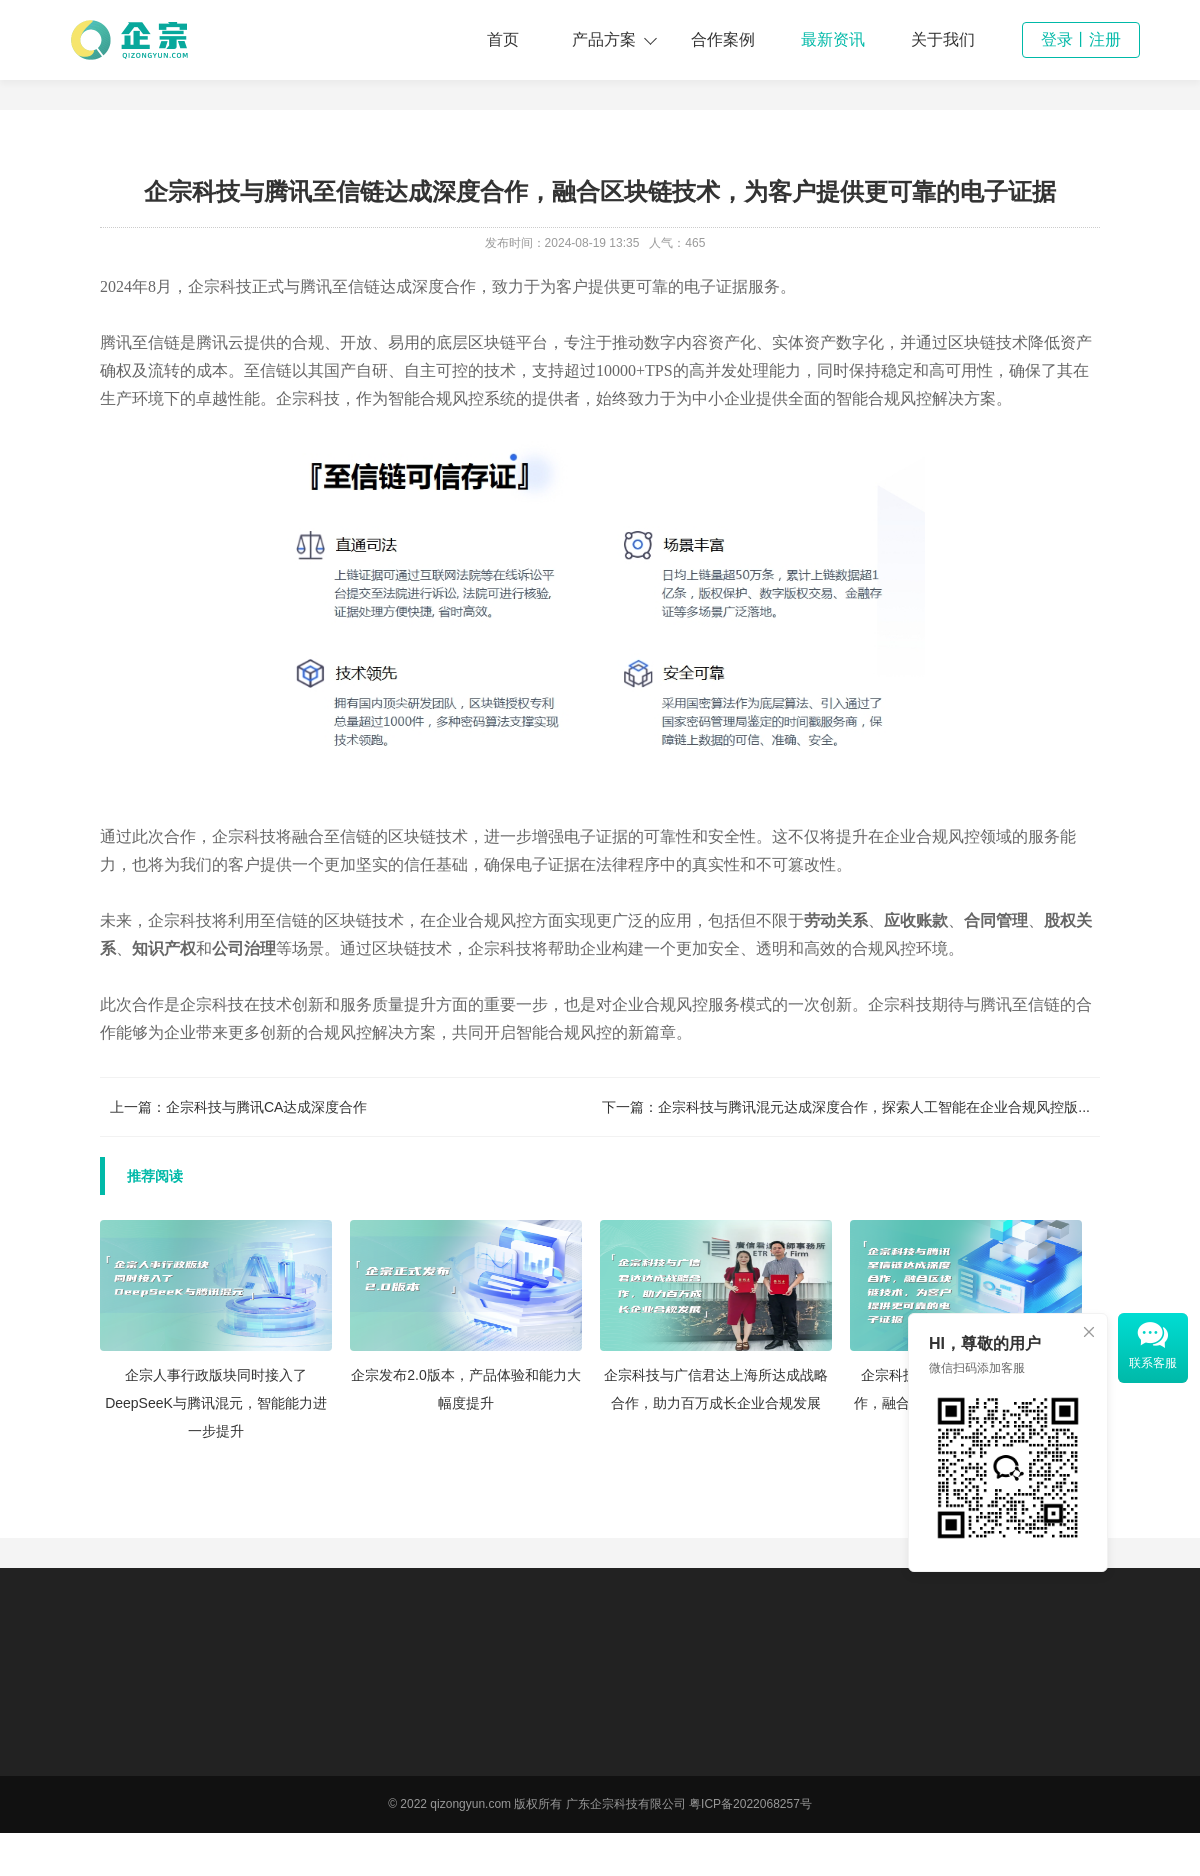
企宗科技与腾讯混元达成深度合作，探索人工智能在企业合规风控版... (874, 1107)
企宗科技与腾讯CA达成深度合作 (266, 1107)
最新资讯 (833, 39)
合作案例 (723, 39)
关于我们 (943, 39)
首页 (503, 39)
